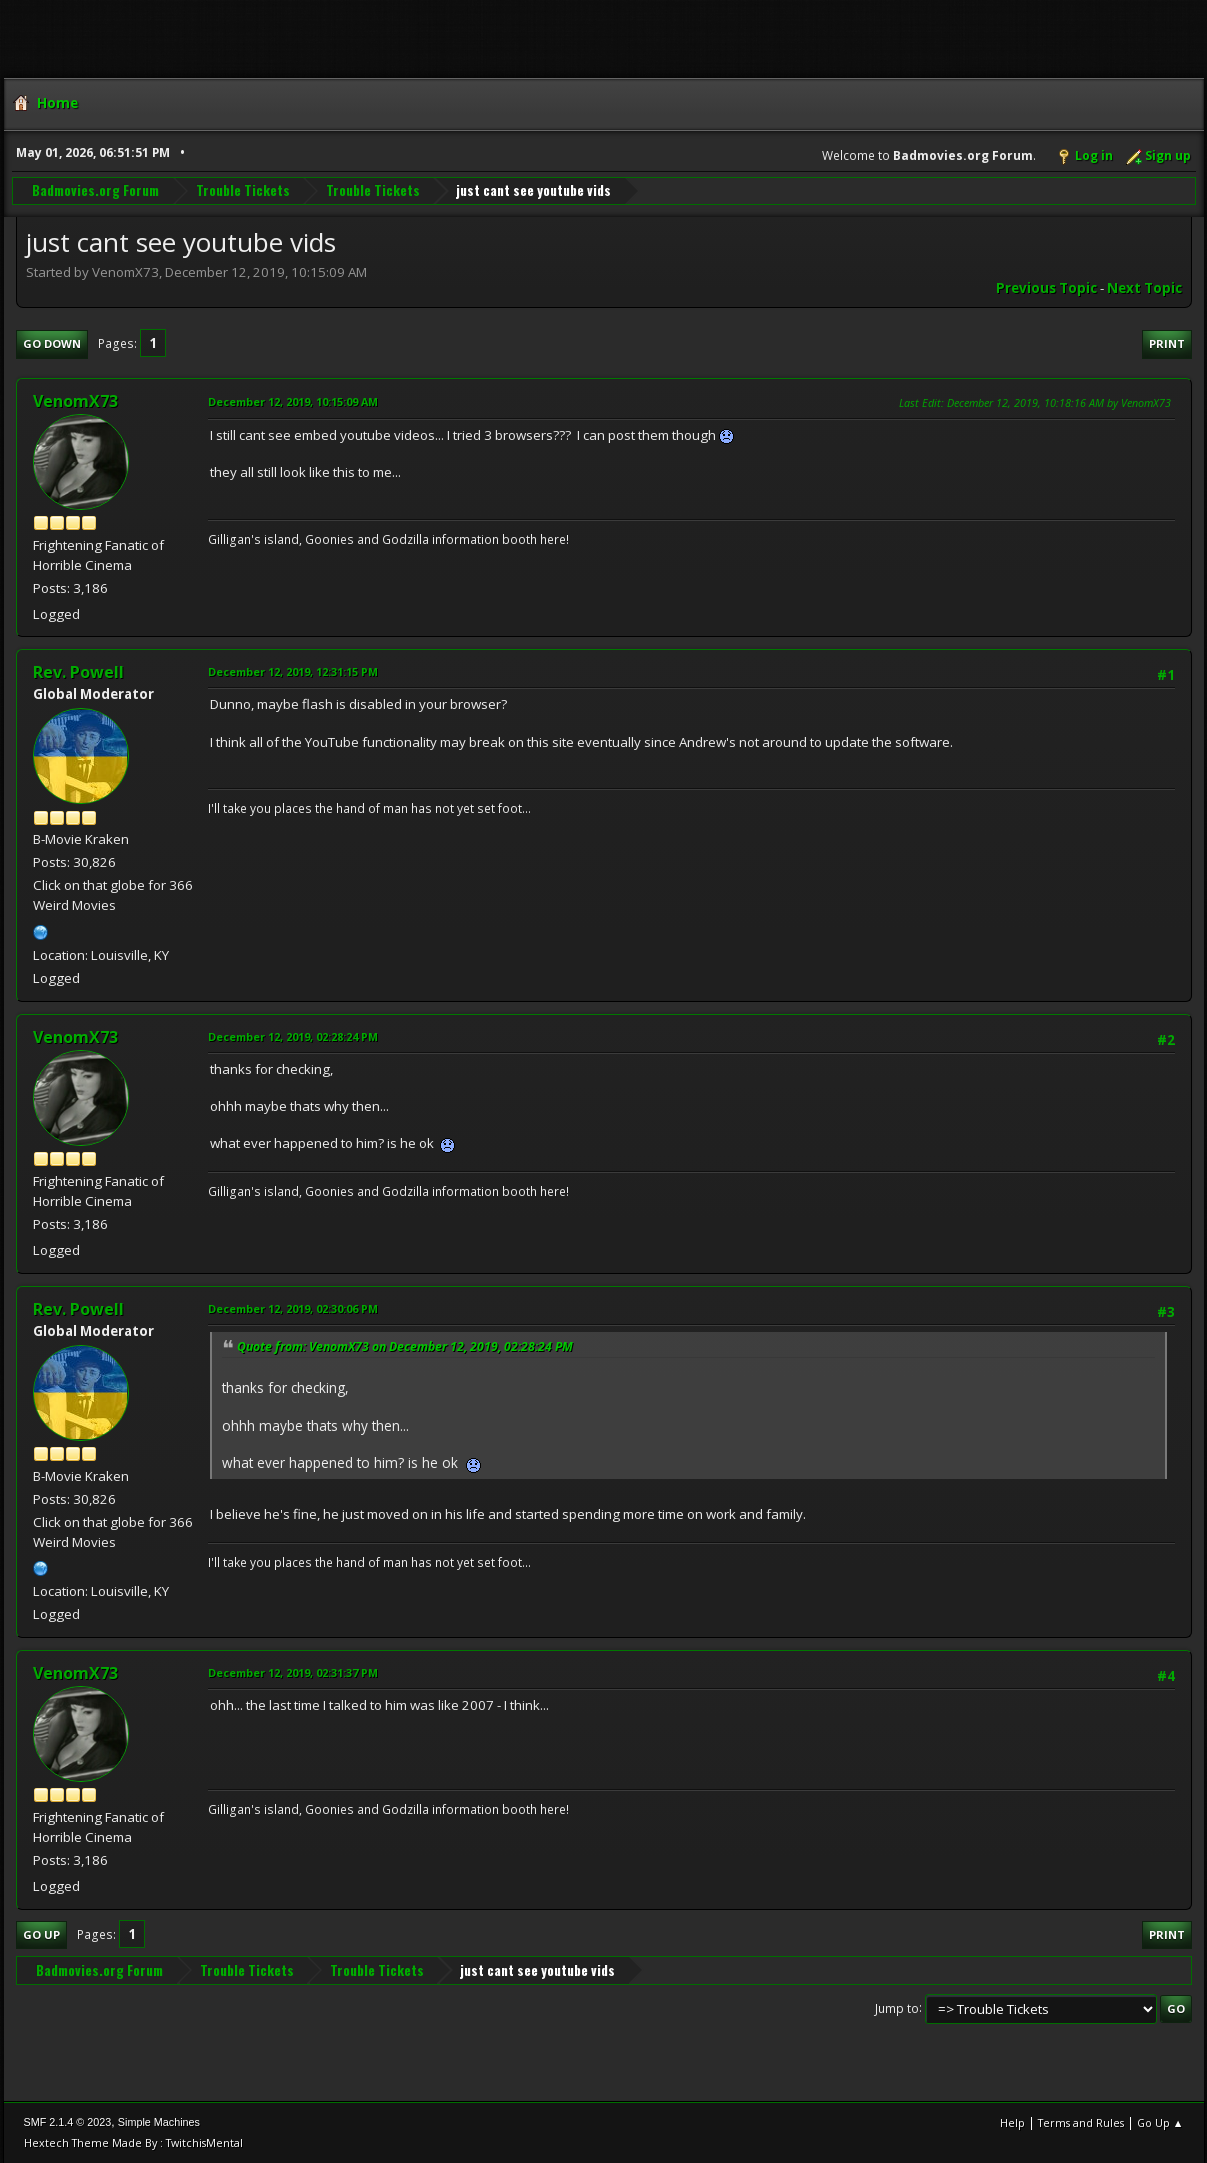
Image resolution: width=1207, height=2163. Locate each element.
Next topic (1144, 288)
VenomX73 (75, 401)
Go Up (41, 1934)
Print (1167, 343)
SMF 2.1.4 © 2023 (68, 2122)
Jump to (897, 2007)
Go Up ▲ (1160, 2122)
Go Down (52, 343)
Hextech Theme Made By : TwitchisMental (133, 2142)
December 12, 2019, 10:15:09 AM (293, 401)
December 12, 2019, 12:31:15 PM (293, 671)
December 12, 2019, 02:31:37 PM (293, 1672)
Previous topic (1046, 288)
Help (1012, 2122)
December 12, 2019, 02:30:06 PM (293, 1308)
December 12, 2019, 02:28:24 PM (293, 1036)
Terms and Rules (1081, 2122)
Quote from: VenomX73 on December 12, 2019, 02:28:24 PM (405, 1346)
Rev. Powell (78, 672)
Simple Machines (159, 2122)
